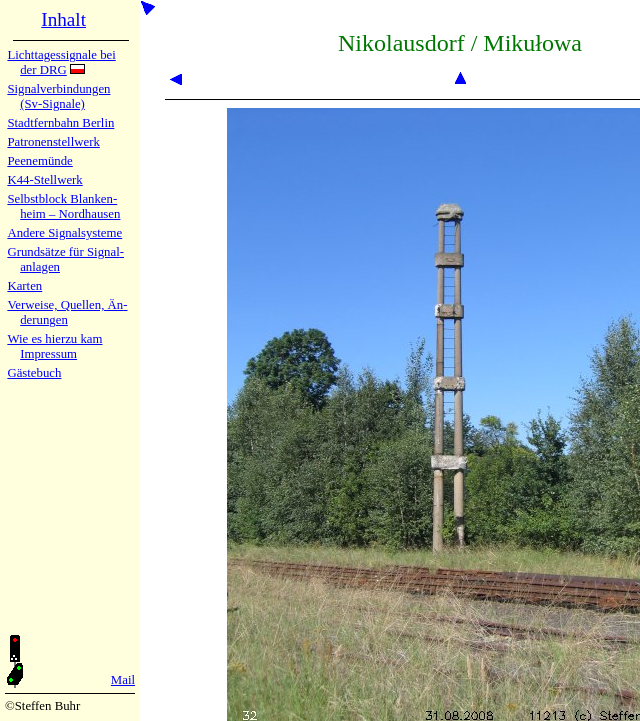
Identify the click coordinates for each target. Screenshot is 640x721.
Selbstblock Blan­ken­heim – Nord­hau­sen (63, 206)
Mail (123, 680)
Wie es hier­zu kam (54, 339)
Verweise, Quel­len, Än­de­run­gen (67, 312)
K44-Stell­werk (44, 180)
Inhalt (63, 19)
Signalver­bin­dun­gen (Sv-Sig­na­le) (58, 96)
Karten (24, 286)
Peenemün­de (39, 161)
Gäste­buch (34, 373)
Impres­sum (48, 354)
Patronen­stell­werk (53, 142)
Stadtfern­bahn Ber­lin (60, 123)
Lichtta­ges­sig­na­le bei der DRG (61, 62)
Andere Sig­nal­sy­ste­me (64, 233)
